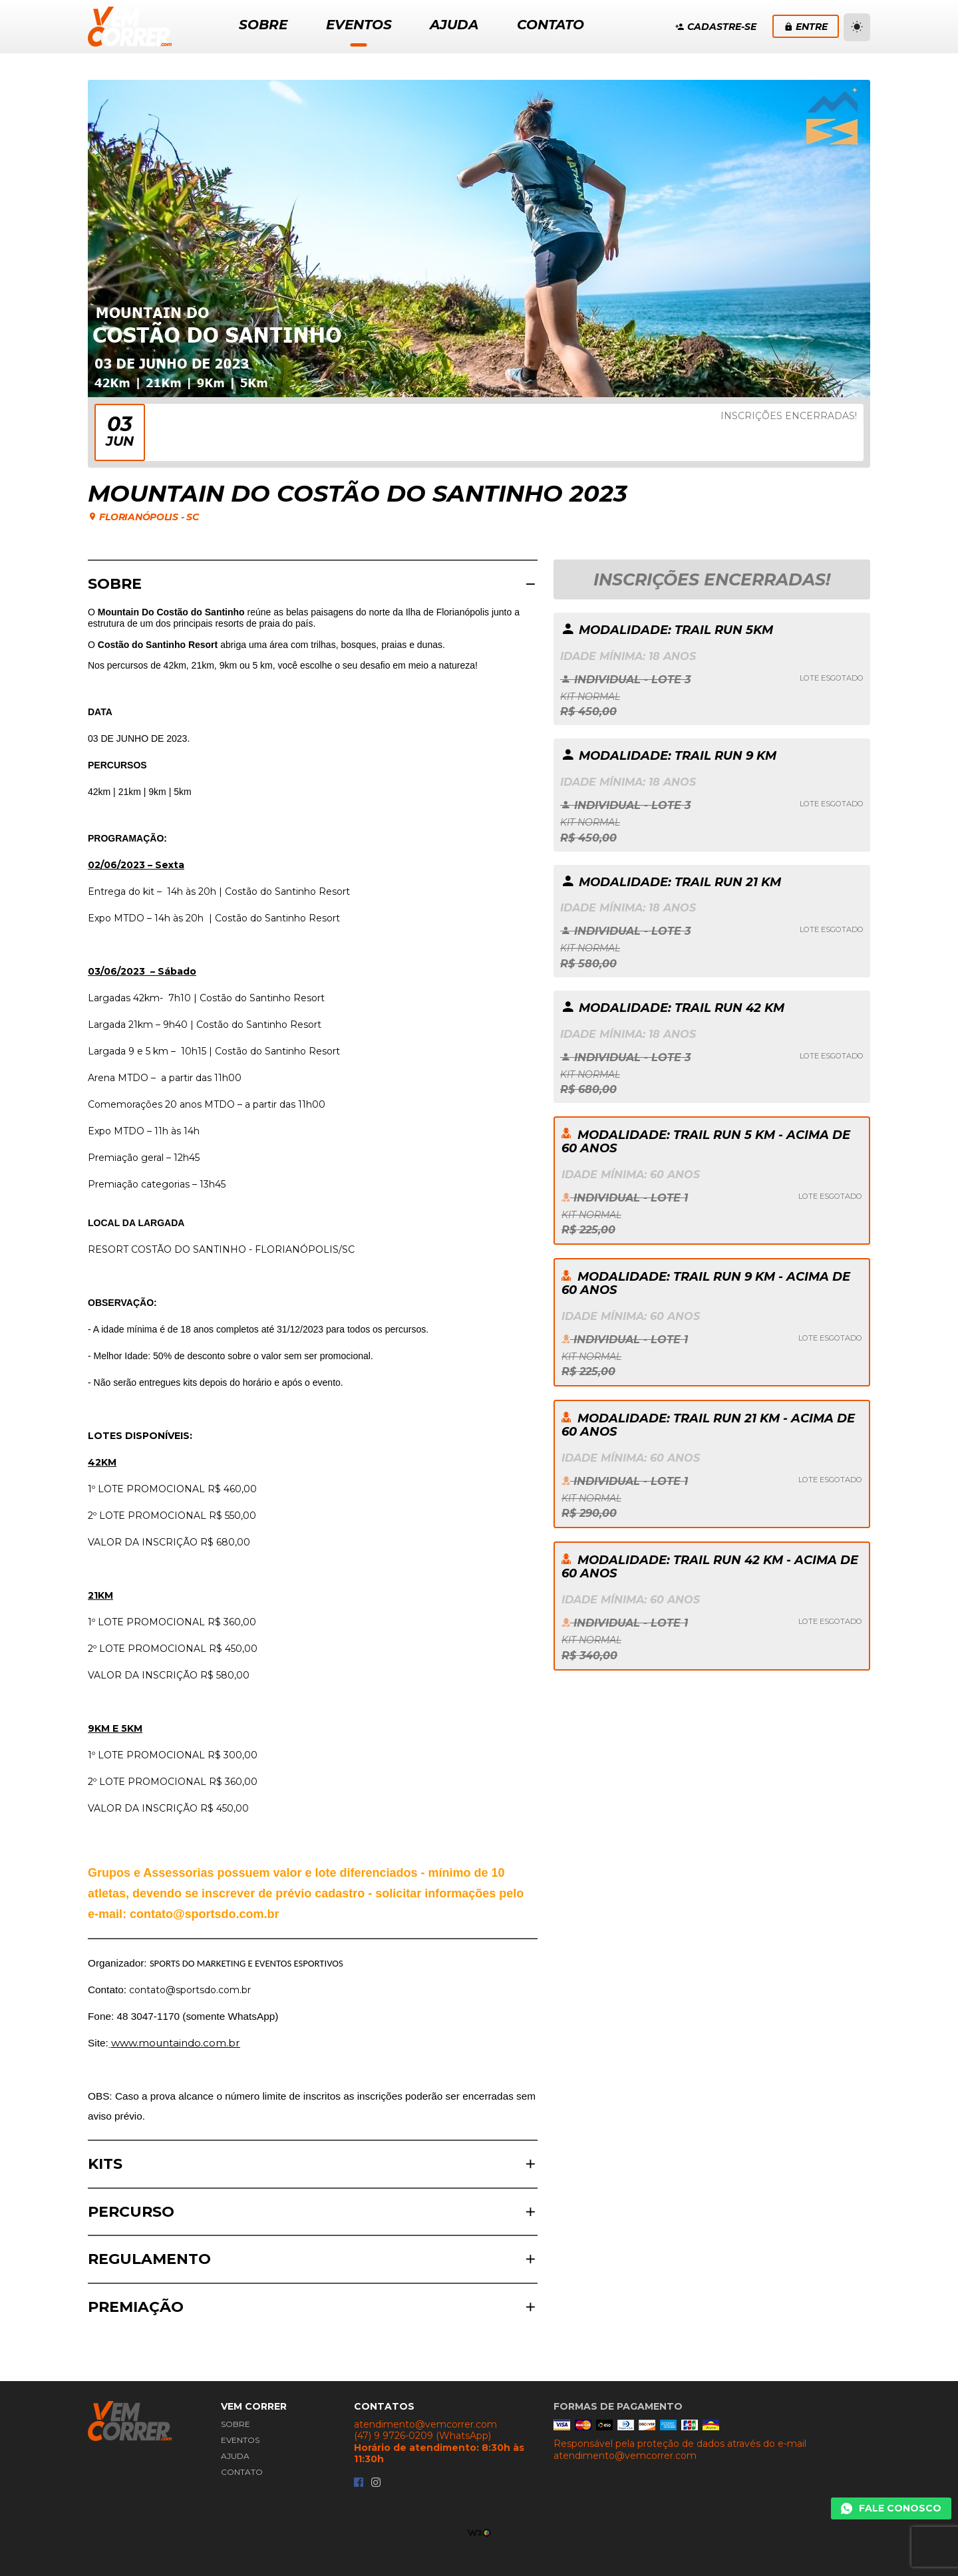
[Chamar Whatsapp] (891, 2509)
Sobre (235, 2424)
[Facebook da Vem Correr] (358, 2483)
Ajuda (235, 2456)
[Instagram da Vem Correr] (376, 2483)
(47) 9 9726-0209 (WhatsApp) (422, 2436)
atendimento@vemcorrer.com (425, 2424)
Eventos (240, 2440)
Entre (806, 27)
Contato (242, 2472)
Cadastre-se (715, 27)
